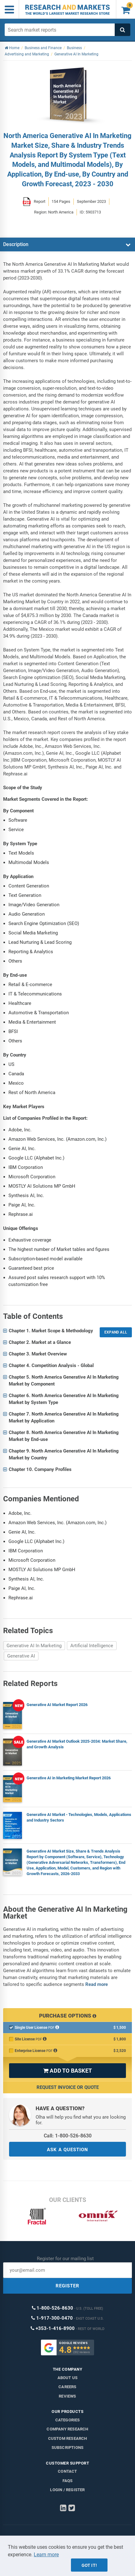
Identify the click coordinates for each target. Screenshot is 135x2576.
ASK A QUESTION (67, 2149)
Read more (96, 1984)
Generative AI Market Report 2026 (57, 1704)
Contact (67, 2471)
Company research (67, 2429)
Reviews (67, 2396)
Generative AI (21, 1656)
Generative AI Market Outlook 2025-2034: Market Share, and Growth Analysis (77, 1744)
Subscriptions (68, 2447)
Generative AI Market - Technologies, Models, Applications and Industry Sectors (79, 1817)
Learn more (46, 2555)
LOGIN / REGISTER (67, 2489)
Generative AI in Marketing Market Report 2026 (69, 1778)
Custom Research (67, 2438)
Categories (67, 2420)
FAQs (67, 2480)
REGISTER (67, 2286)
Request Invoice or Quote (68, 2087)
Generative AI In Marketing (34, 1645)
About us (68, 2377)
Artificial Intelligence (91, 1645)
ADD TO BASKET (67, 2070)
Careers (67, 2386)
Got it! (89, 2565)
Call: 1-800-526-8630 (68, 2136)
